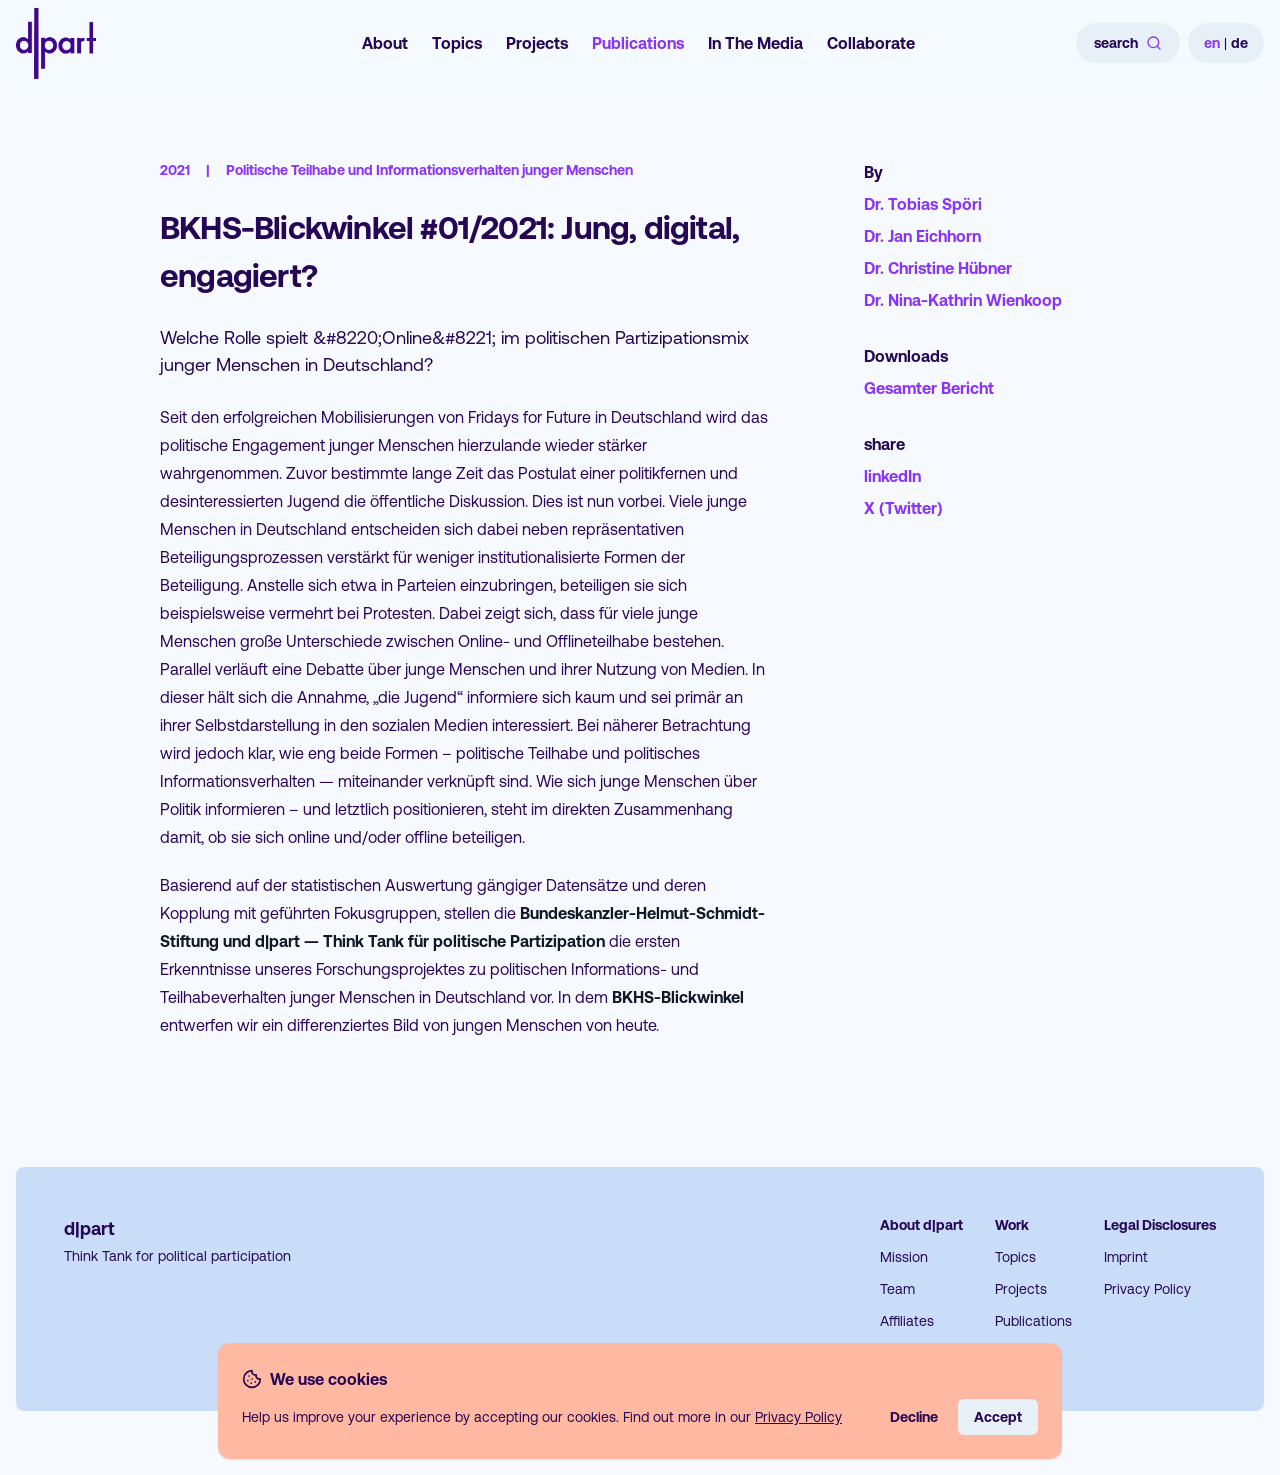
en (1212, 43)
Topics (457, 43)
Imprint (1126, 1257)
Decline (914, 1417)
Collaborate (871, 43)
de (1239, 43)
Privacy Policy (1147, 1289)
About (385, 43)
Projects (537, 43)
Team (897, 1289)
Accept (998, 1417)
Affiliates (907, 1321)
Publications (638, 43)
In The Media (755, 43)
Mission (904, 1257)
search (1128, 43)
